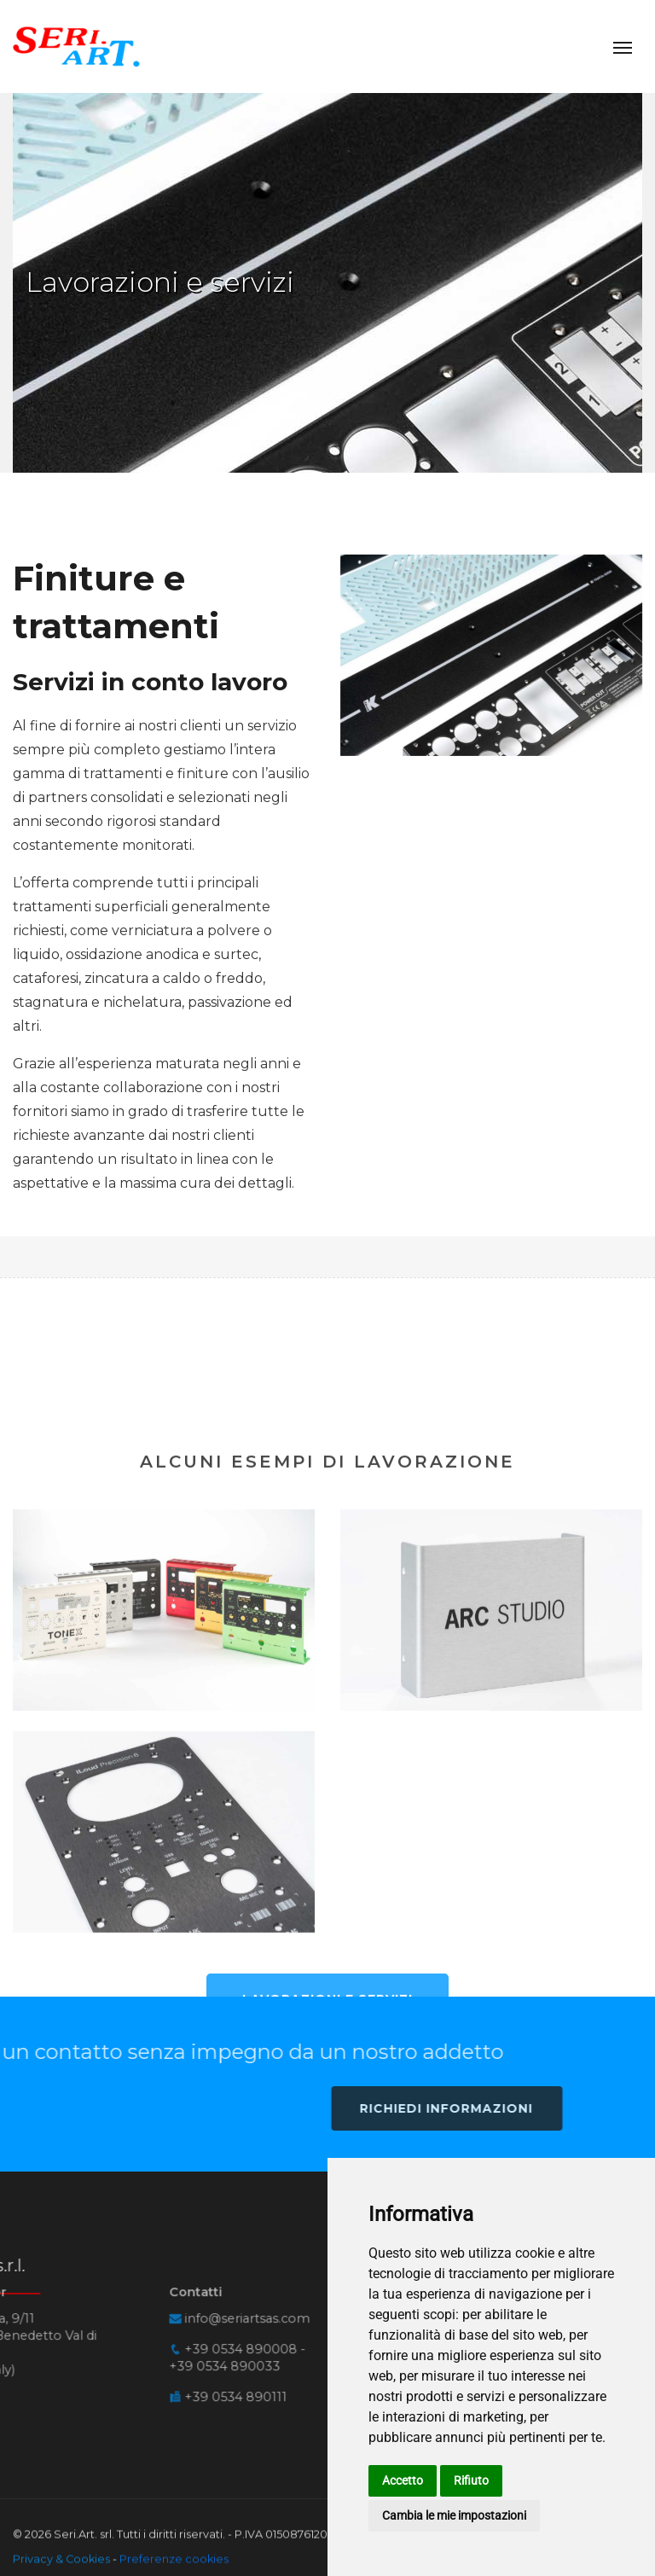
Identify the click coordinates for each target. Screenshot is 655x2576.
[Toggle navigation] (622, 46)
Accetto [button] (402, 2480)
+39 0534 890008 (57, 2298)
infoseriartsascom (63, 2267)
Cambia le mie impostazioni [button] (454, 2515)
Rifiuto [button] (471, 2480)
